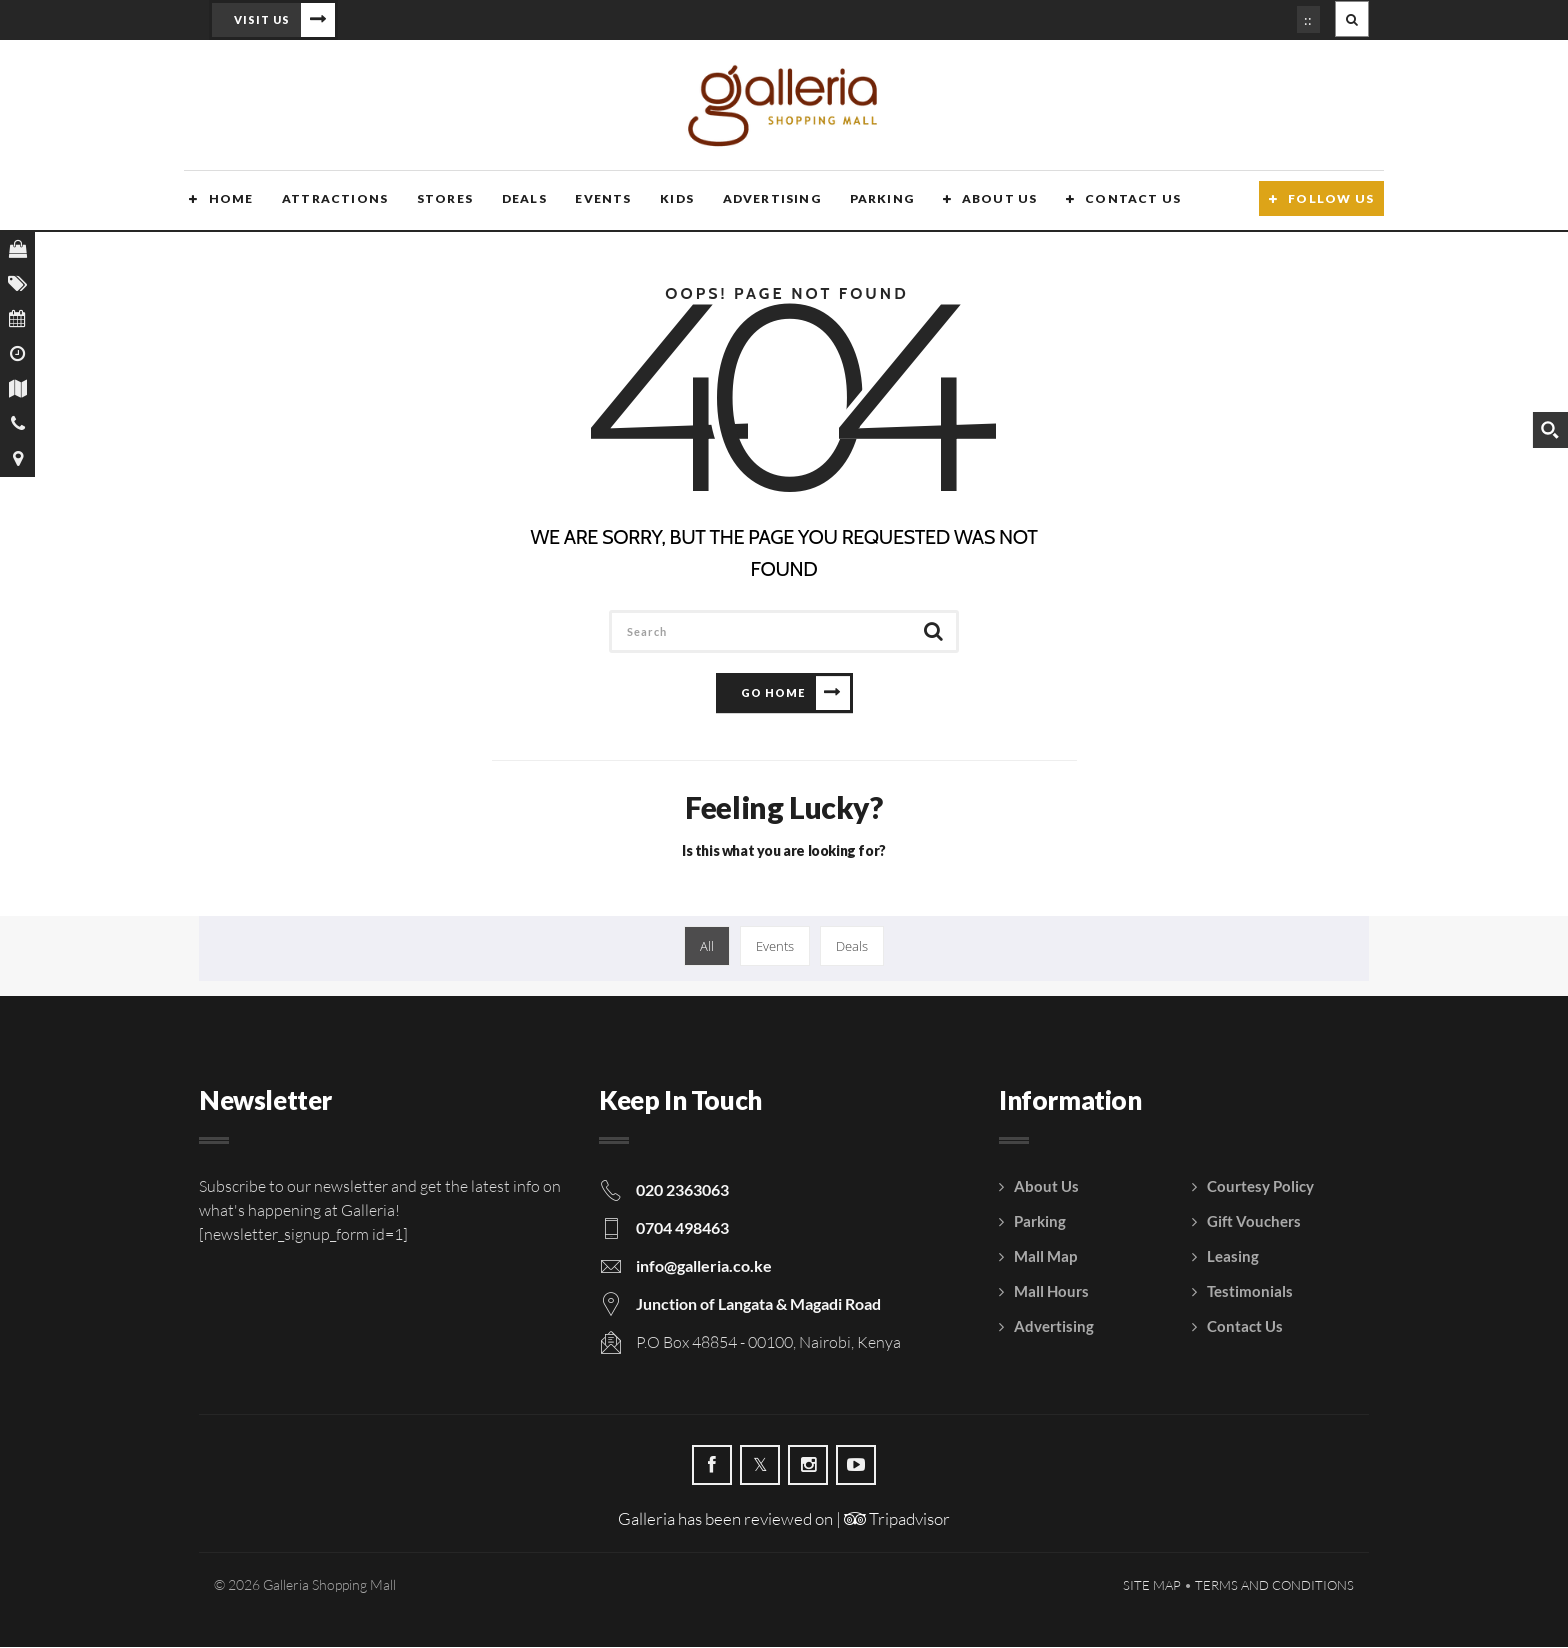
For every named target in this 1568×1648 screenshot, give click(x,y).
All (707, 947)
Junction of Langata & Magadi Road (758, 1304)
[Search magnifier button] (1550, 430)
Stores (438, 202)
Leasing (1233, 1257)
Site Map (1152, 1586)
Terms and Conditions (1274, 1586)
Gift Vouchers (1254, 1222)
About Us (989, 202)
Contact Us (1122, 202)
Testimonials (1250, 1292)
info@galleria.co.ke (704, 1266)
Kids (669, 202)
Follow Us (1331, 202)
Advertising (762, 202)
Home (225, 202)
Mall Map (1045, 1257)
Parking (872, 202)
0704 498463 (682, 1228)
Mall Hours (1051, 1292)
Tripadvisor (897, 1519)
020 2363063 (682, 1190)
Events (595, 202)
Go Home (773, 693)
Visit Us (262, 19)
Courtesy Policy (1260, 1187)
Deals (516, 202)
